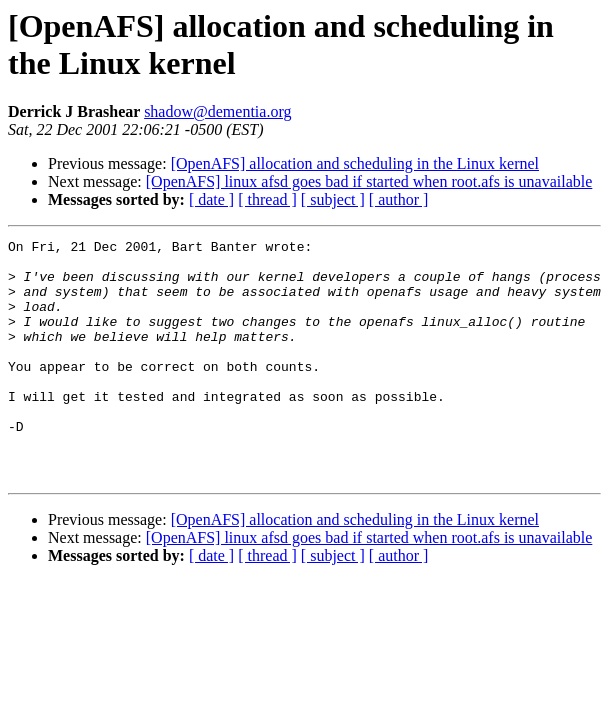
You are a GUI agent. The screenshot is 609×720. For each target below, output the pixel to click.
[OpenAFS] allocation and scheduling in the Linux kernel (355, 163)
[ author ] (399, 199)
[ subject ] (333, 199)
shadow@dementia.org (217, 111)
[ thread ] (267, 199)
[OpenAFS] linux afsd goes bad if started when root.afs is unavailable (369, 181)
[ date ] (211, 199)
